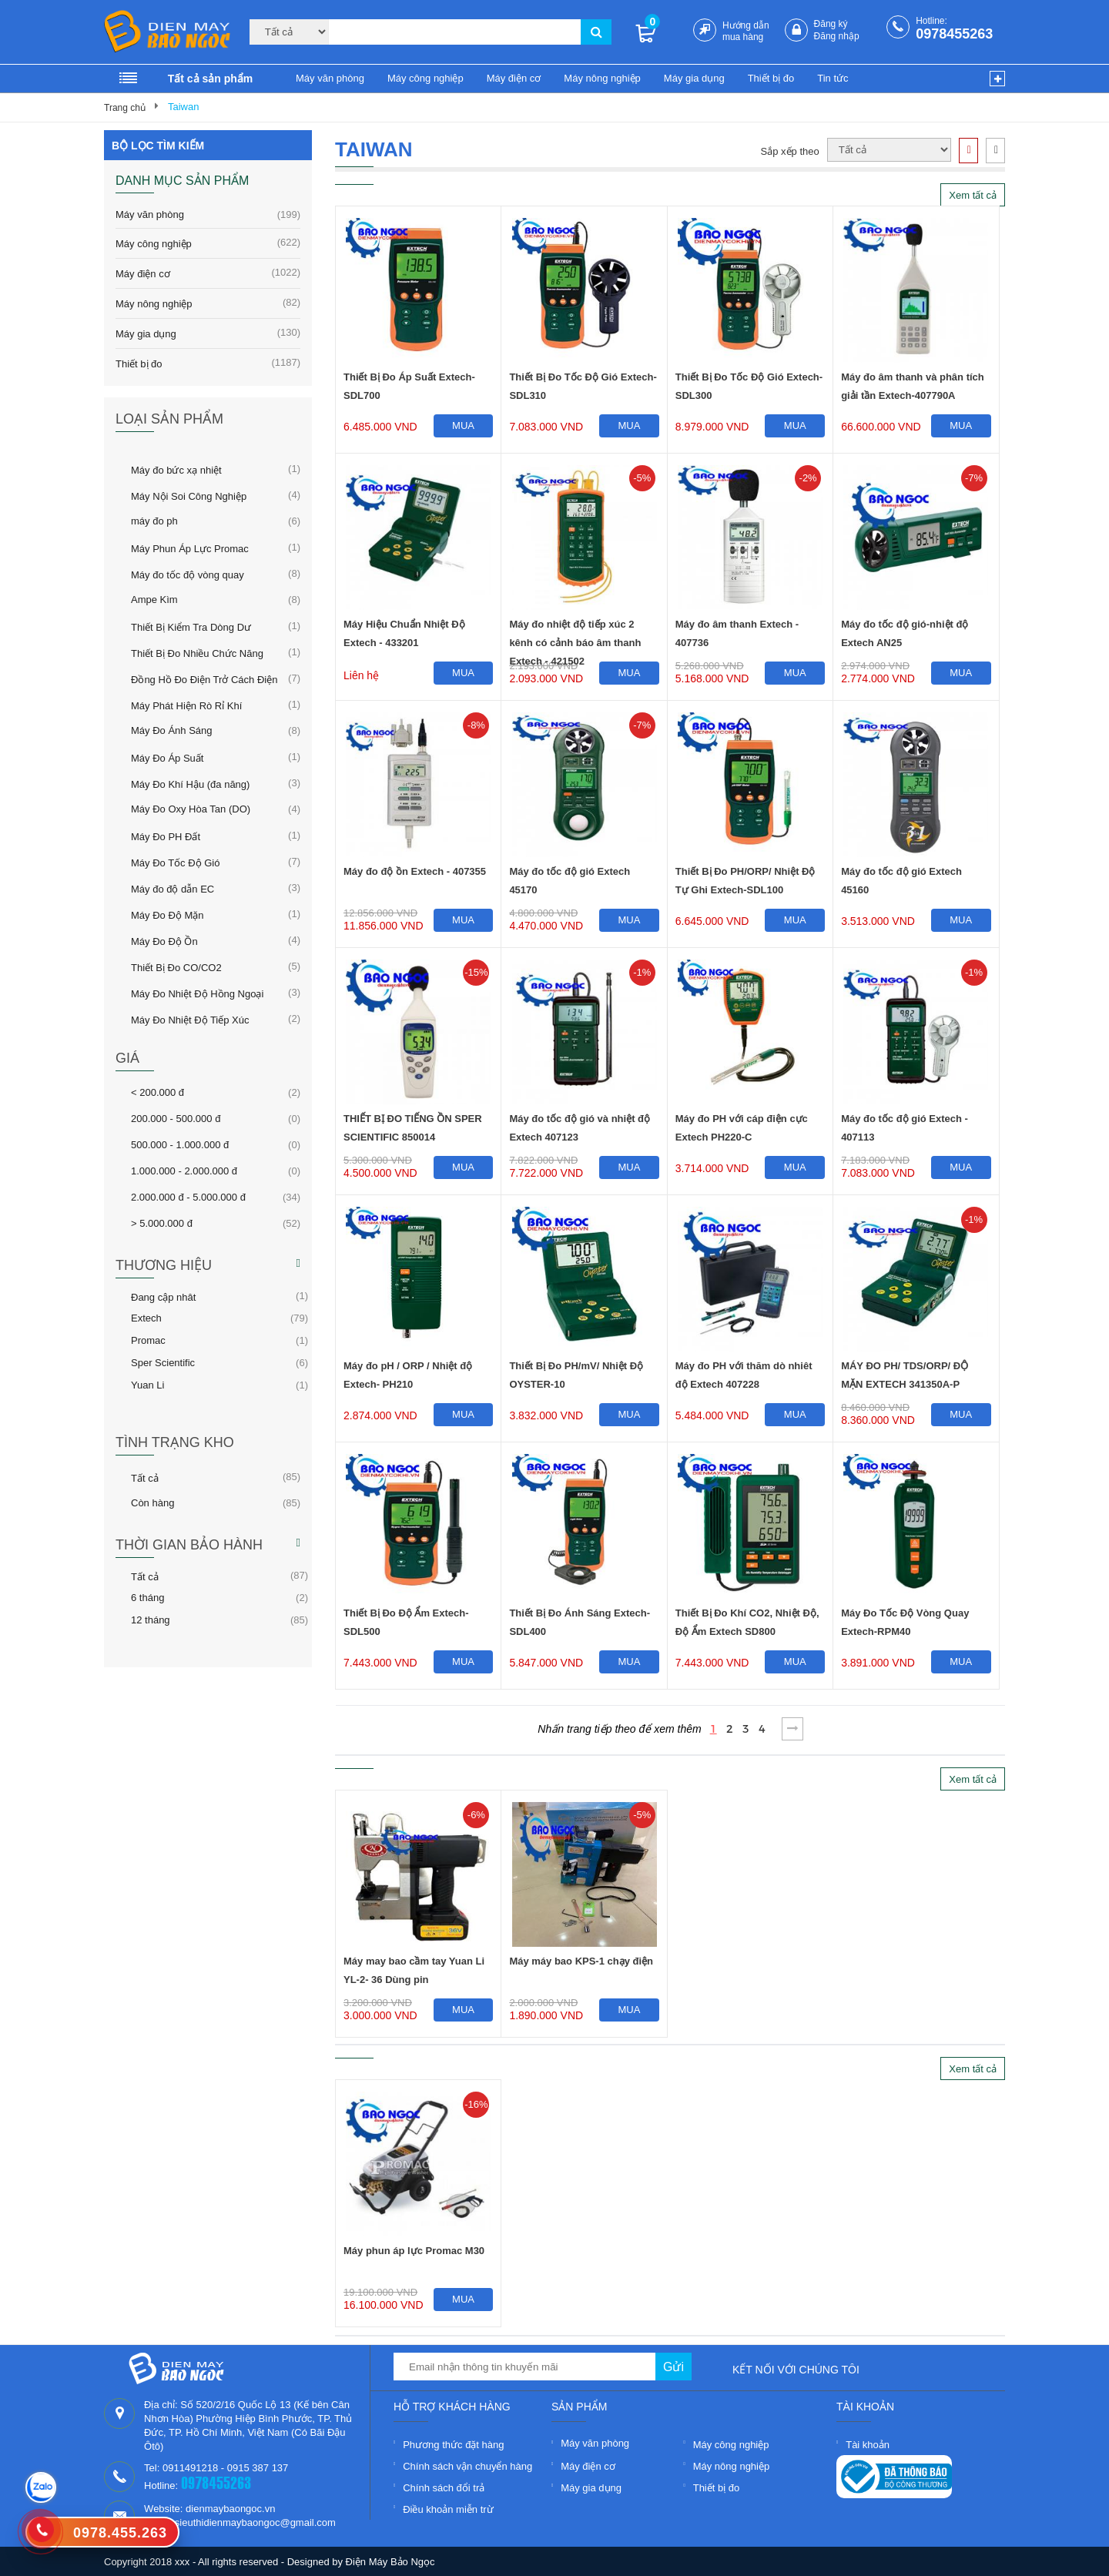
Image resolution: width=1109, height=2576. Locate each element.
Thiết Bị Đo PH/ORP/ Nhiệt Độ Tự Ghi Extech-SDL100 (745, 881)
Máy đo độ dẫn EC (172, 888)
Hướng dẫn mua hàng (745, 31)
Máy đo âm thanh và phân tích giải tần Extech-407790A (912, 386)
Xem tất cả (973, 195)
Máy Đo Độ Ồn (164, 940)
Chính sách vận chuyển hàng (467, 2466)
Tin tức (832, 78)
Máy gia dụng (694, 78)
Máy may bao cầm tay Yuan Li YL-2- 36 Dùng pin (413, 1970)
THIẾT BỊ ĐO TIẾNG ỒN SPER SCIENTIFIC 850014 (412, 1128)
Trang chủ (125, 107)
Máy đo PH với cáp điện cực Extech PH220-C (741, 1128)
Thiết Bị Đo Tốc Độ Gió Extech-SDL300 (749, 386)
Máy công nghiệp (425, 78)
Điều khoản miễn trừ (448, 2509)
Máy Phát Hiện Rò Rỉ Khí (186, 704)
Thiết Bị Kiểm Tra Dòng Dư (191, 626)
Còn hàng (152, 1502)
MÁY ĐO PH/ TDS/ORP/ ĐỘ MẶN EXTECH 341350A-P (904, 1375)
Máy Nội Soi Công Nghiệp (188, 495)
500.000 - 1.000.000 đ (180, 1144)
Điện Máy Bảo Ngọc (390, 2562)
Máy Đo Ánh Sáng (172, 730)
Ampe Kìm (154, 599)
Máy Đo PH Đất (165, 835)
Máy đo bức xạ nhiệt (176, 469)
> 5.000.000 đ (162, 1223)
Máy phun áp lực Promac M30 (413, 2250)
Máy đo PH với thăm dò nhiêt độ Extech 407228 (743, 1375)
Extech (146, 1317)
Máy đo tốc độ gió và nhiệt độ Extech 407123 (579, 1128)
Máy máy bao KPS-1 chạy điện (581, 1961)
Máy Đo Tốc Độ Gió (175, 861)
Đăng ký (831, 23)
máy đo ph (154, 520)
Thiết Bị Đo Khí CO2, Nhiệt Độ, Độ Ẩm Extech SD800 (747, 1622)
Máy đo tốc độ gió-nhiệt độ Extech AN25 (904, 633)
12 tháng (150, 1619)
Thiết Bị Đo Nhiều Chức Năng (197, 652)
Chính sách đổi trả (443, 2488)
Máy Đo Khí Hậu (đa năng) (190, 783)
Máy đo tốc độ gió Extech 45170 (569, 881)
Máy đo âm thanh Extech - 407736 (737, 633)
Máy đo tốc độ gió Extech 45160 (901, 881)
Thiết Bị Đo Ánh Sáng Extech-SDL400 (579, 1622)
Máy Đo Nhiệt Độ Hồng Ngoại (197, 992)
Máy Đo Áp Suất (167, 757)
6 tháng (147, 1597)
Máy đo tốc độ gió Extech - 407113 (904, 1128)
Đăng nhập (836, 36)
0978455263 (954, 34)
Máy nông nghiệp (602, 78)
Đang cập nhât (163, 1296)
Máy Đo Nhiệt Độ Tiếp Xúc (190, 1018)
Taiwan (183, 106)
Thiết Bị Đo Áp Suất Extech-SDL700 (409, 386)
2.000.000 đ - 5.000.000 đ (188, 1196)
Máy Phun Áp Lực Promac (190, 547)
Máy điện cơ (514, 78)
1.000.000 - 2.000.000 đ (184, 1170)
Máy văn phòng (330, 78)
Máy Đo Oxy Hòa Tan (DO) (190, 808)
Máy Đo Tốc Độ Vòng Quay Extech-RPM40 (905, 1622)
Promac (148, 1340)
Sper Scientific (163, 1362)
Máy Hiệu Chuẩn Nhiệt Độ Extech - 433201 (404, 633)
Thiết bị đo (771, 78)
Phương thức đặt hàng (453, 2444)
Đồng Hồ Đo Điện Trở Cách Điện (204, 678)
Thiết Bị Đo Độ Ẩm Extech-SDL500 (406, 1622)
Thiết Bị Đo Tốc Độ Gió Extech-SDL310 (582, 386)
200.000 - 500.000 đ (175, 1118)
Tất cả (145, 1477)
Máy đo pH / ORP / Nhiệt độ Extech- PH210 (407, 1375)
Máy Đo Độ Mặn (167, 914)
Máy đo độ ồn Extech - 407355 (414, 871)
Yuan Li (147, 1384)
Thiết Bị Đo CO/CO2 (176, 966)
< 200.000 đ (157, 1092)
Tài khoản (868, 2444)
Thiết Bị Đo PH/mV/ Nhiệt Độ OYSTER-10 (576, 1375)
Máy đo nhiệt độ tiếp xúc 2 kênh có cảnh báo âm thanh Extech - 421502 (575, 636)
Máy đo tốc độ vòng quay (187, 573)
